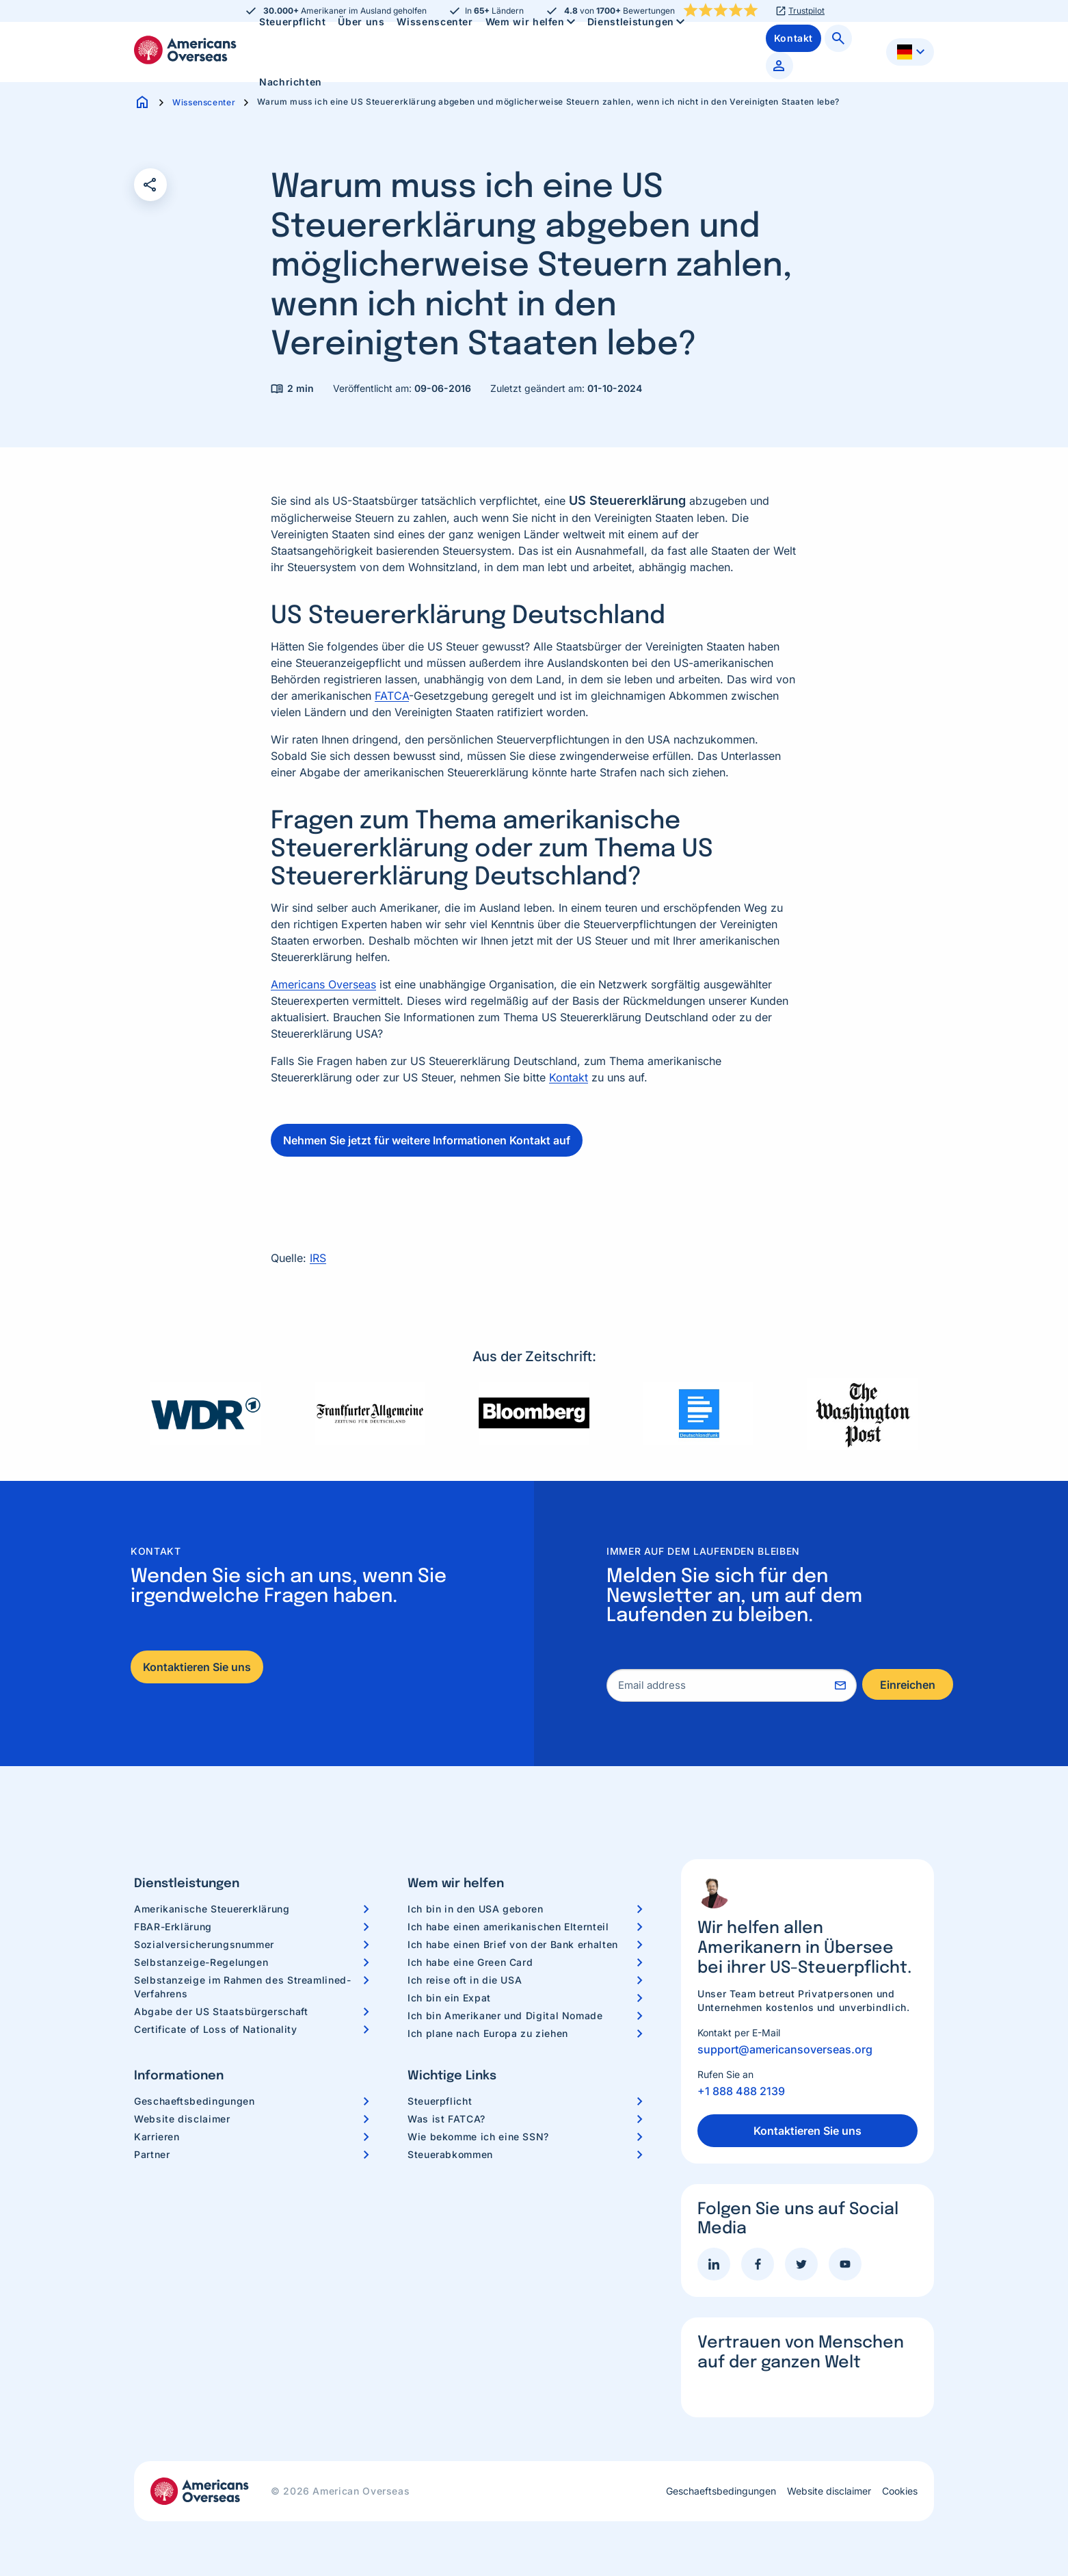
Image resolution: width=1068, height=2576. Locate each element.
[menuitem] (290, 82)
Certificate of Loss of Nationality (215, 2029)
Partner (152, 2154)
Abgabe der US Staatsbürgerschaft (221, 2011)
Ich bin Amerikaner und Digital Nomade (505, 2015)
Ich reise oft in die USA (465, 1980)
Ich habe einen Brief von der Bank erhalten (513, 1944)
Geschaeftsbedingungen (194, 2101)
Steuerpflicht (440, 2101)
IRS (318, 1258)
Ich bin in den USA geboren (476, 1909)
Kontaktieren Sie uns (197, 1667)
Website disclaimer (182, 2119)
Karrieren (157, 2136)
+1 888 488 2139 (741, 2091)
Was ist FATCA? (446, 2119)
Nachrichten (290, 82)
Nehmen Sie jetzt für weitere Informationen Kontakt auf (426, 1140)
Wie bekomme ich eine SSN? (478, 2136)
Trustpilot (806, 11)
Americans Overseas (323, 984)
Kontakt (568, 1077)
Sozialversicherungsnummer (204, 1944)
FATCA (392, 695)
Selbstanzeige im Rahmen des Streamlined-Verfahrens (242, 1986)
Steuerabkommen (450, 2154)
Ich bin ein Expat (449, 1997)
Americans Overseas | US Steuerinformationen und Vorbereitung (185, 50)
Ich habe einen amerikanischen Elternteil (508, 1926)
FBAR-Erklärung (173, 1926)
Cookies (900, 2491)
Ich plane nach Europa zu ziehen (488, 2033)
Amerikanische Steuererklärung (212, 1909)
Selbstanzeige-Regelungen (201, 1962)
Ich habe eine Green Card (470, 1962)
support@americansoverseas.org (784, 2049)
